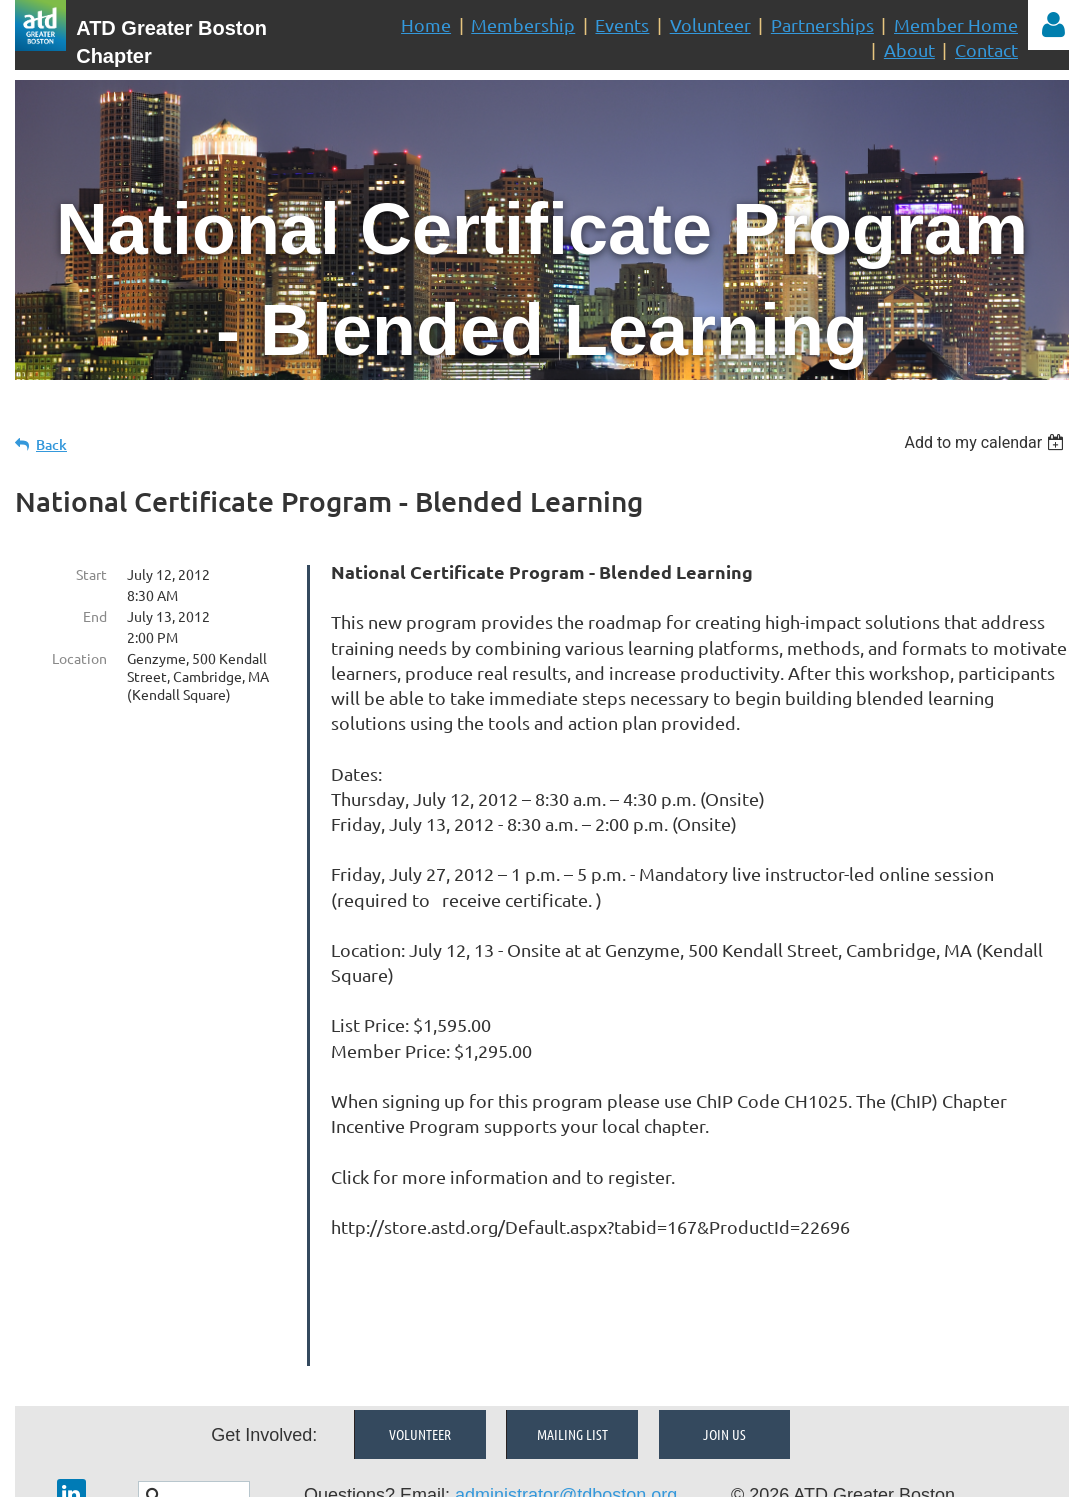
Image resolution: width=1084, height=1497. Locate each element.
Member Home (956, 24)
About (909, 49)
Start (91, 574)
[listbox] (986, 442)
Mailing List (572, 1363)
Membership (523, 24)
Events (622, 24)
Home (426, 24)
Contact (986, 49)
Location (79, 658)
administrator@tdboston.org (566, 1424)
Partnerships (822, 24)
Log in (1053, 25)
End (95, 616)
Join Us (724, 1363)
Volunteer (710, 24)
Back (51, 444)
